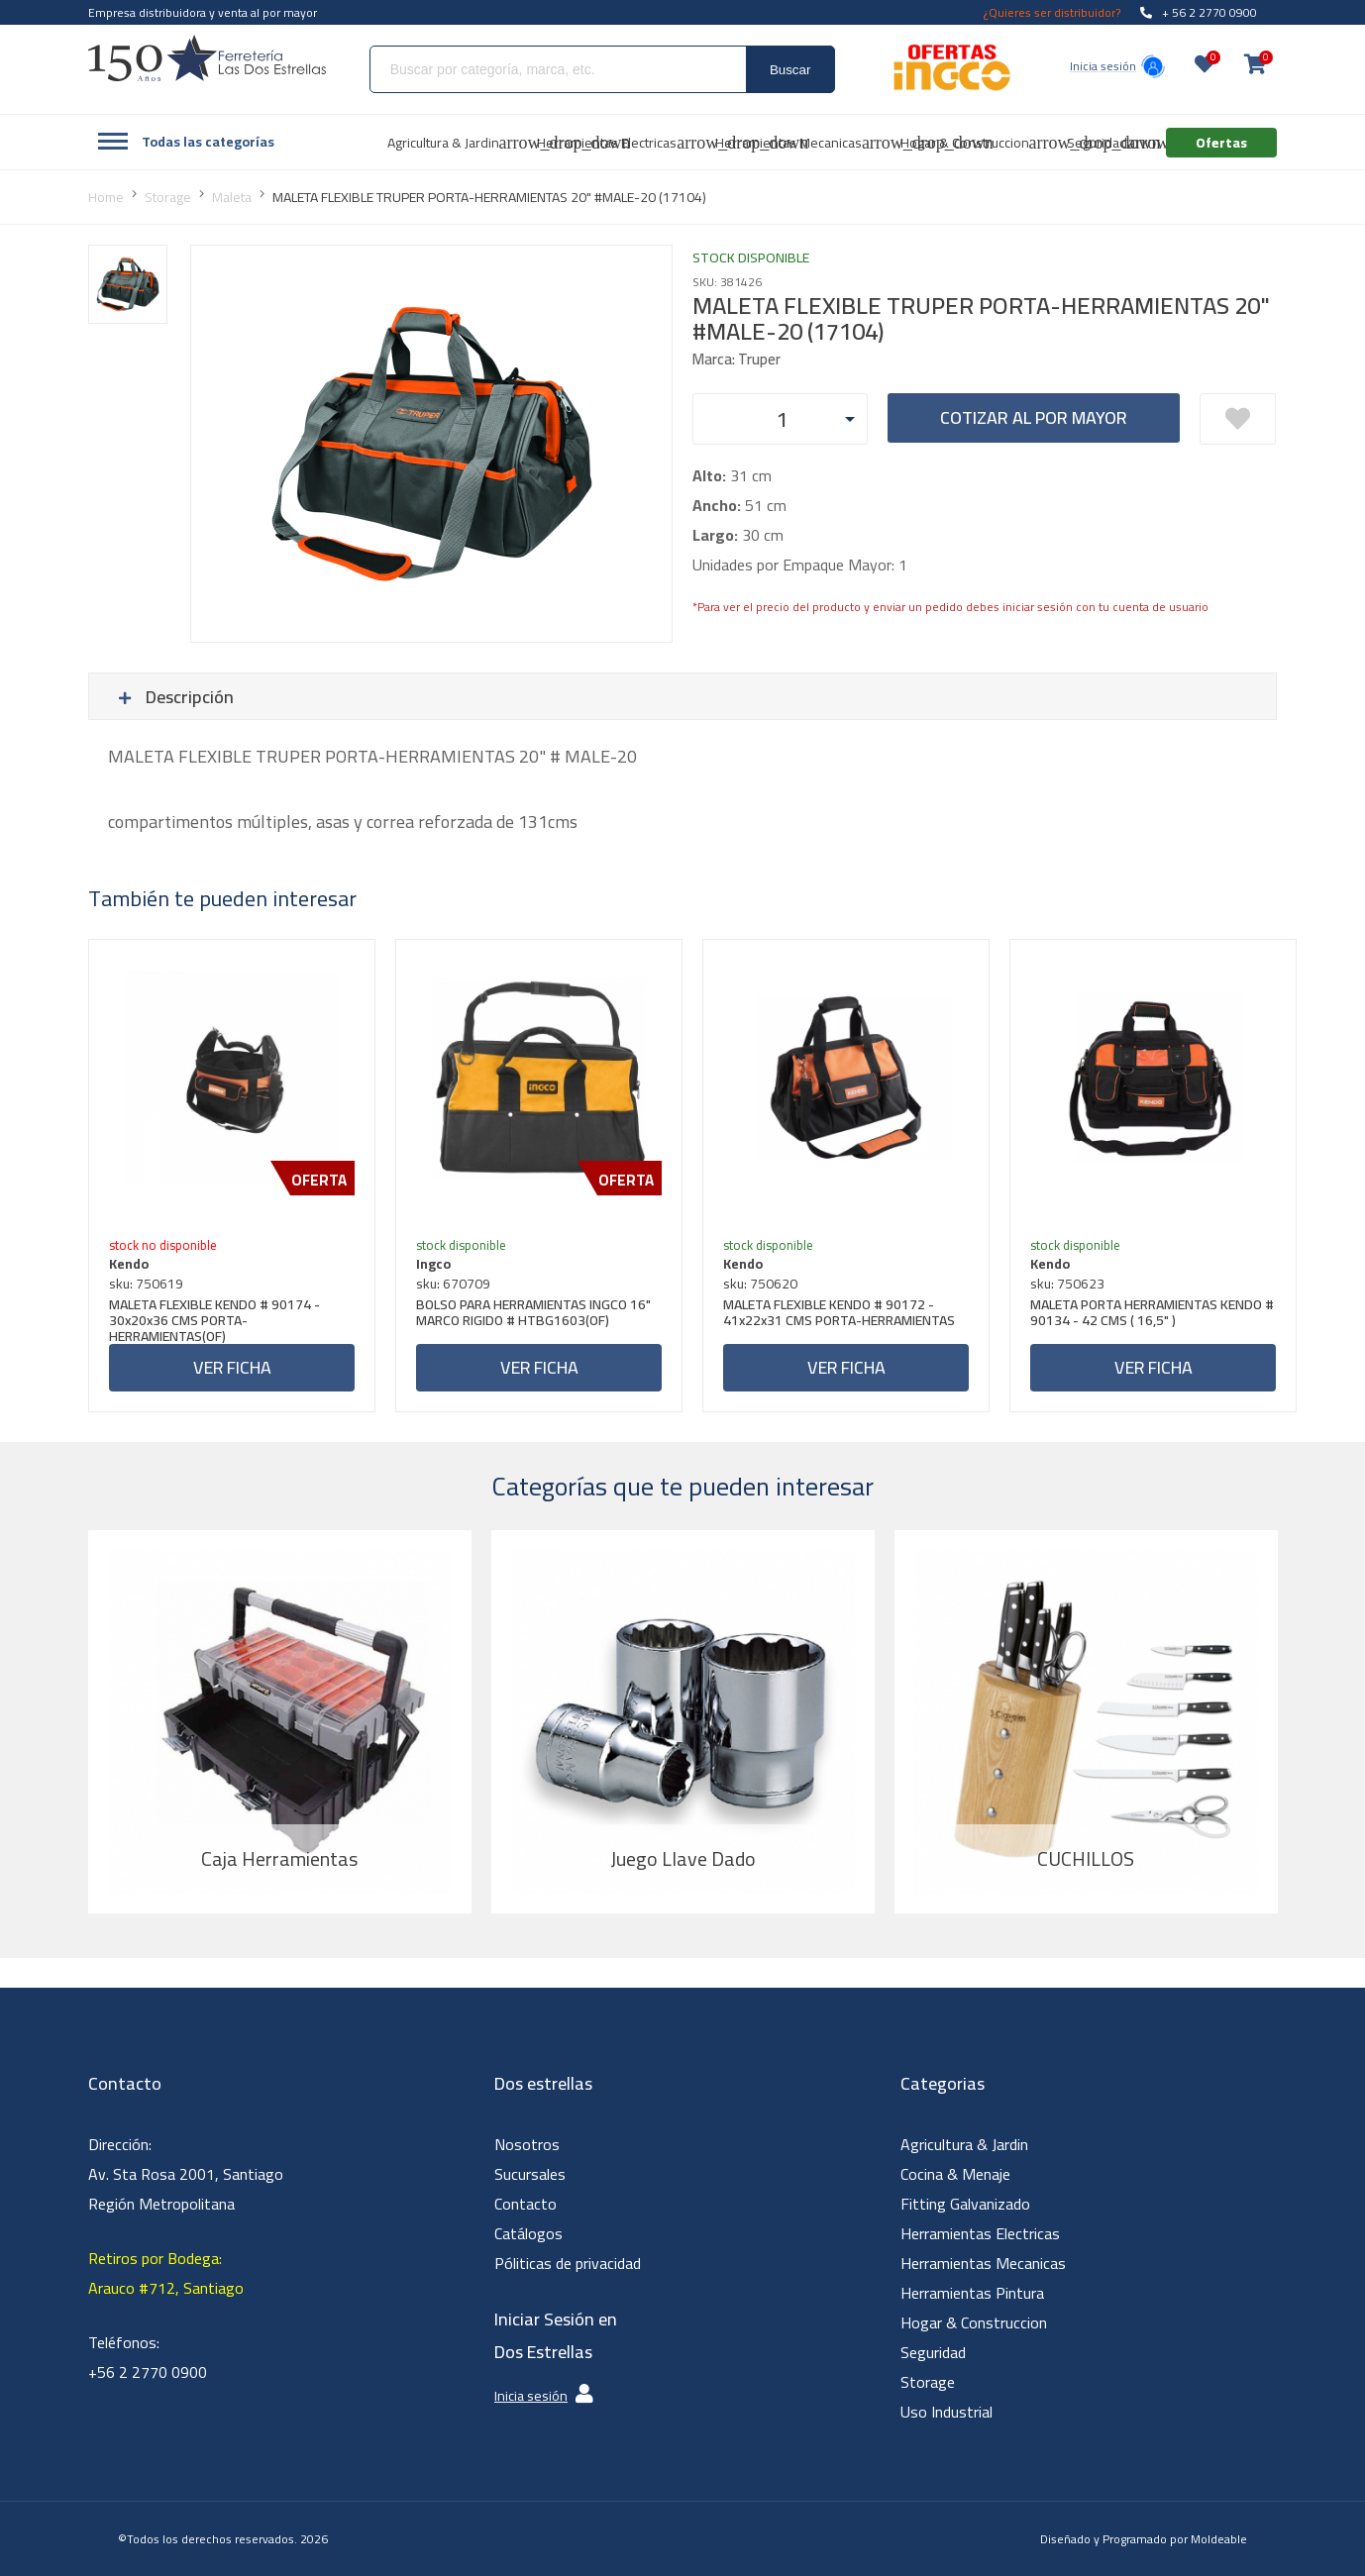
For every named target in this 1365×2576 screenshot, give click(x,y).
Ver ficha (232, 1367)
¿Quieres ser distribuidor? (1052, 12)
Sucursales (530, 2174)
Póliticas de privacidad (567, 2263)
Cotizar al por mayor (1033, 417)
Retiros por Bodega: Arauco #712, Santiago (166, 2273)
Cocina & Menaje (955, 2174)
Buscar (790, 69)
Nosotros (527, 2144)
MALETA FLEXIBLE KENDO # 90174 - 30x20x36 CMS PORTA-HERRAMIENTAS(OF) (214, 1320)
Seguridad (933, 2352)
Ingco (433, 1264)
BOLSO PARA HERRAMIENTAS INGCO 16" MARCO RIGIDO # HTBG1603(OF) (533, 1314)
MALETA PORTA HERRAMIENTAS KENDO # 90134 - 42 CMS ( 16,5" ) (1152, 1314)
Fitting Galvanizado (965, 2203)
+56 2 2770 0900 (147, 2372)
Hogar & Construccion (973, 2322)
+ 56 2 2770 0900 (1198, 12)
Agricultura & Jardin (964, 2144)
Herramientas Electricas (980, 2233)
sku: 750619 (146, 1283)
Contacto (525, 2203)
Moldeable (1219, 2538)
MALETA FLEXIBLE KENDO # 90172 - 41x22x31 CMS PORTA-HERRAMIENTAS (839, 1314)
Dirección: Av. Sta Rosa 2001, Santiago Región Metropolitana (185, 2173)
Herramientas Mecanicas (983, 2263)
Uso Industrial (946, 2411)
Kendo (129, 1264)
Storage (927, 2382)
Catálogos (528, 2233)
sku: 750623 (1067, 1283)
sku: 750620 (760, 1283)
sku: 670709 (453, 1283)
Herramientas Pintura (972, 2293)
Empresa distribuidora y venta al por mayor (202, 12)
